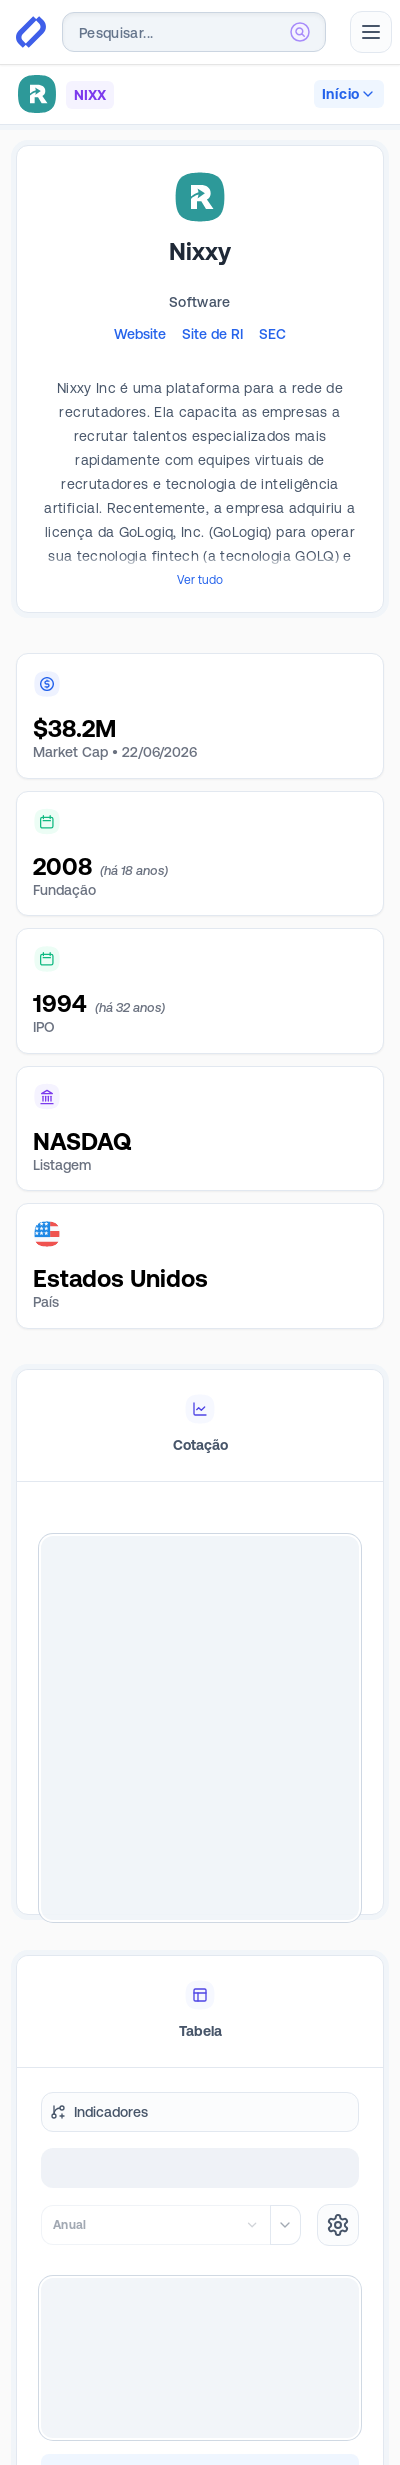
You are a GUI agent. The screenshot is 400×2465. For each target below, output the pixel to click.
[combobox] (194, 32)
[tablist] (200, 1426)
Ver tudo (200, 580)
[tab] (200, 1426)
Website (140, 334)
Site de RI (212, 334)
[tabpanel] (200, 1728)
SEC (272, 334)
